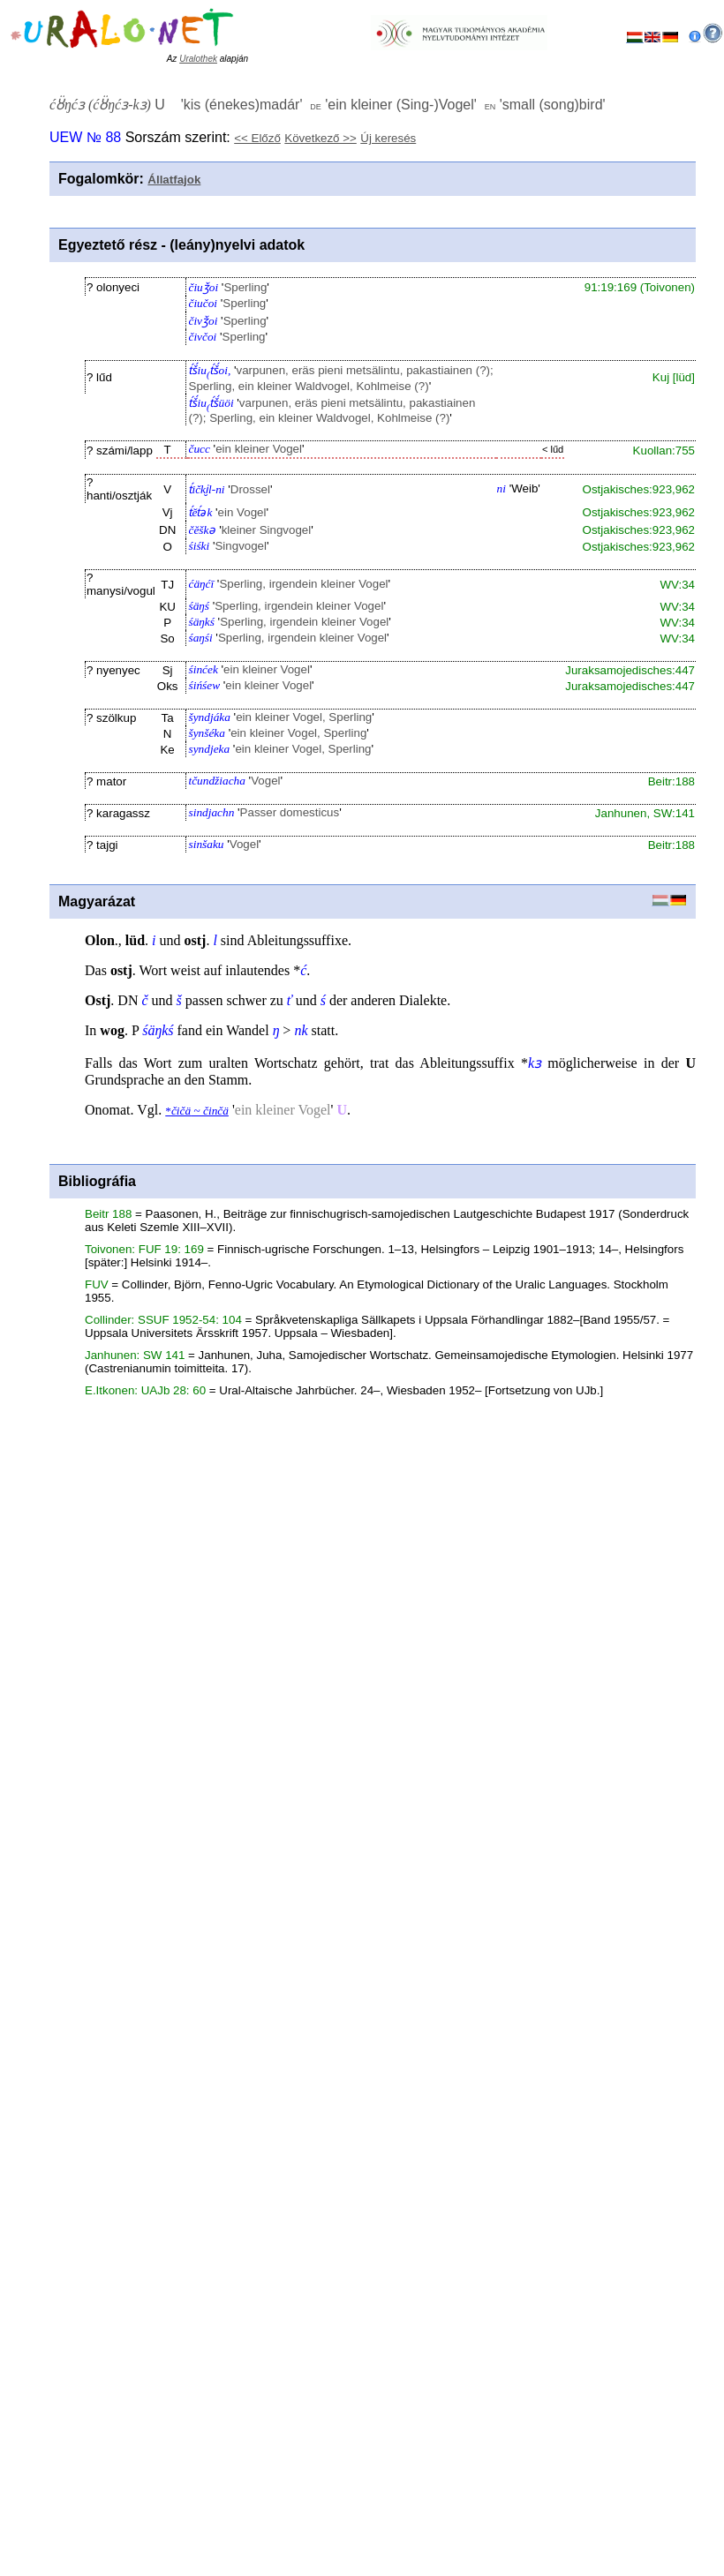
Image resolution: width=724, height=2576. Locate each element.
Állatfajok (173, 179)
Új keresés (388, 138)
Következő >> (320, 138)
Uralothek (198, 59)
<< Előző (257, 138)
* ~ (197, 1110)
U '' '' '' (327, 104)
